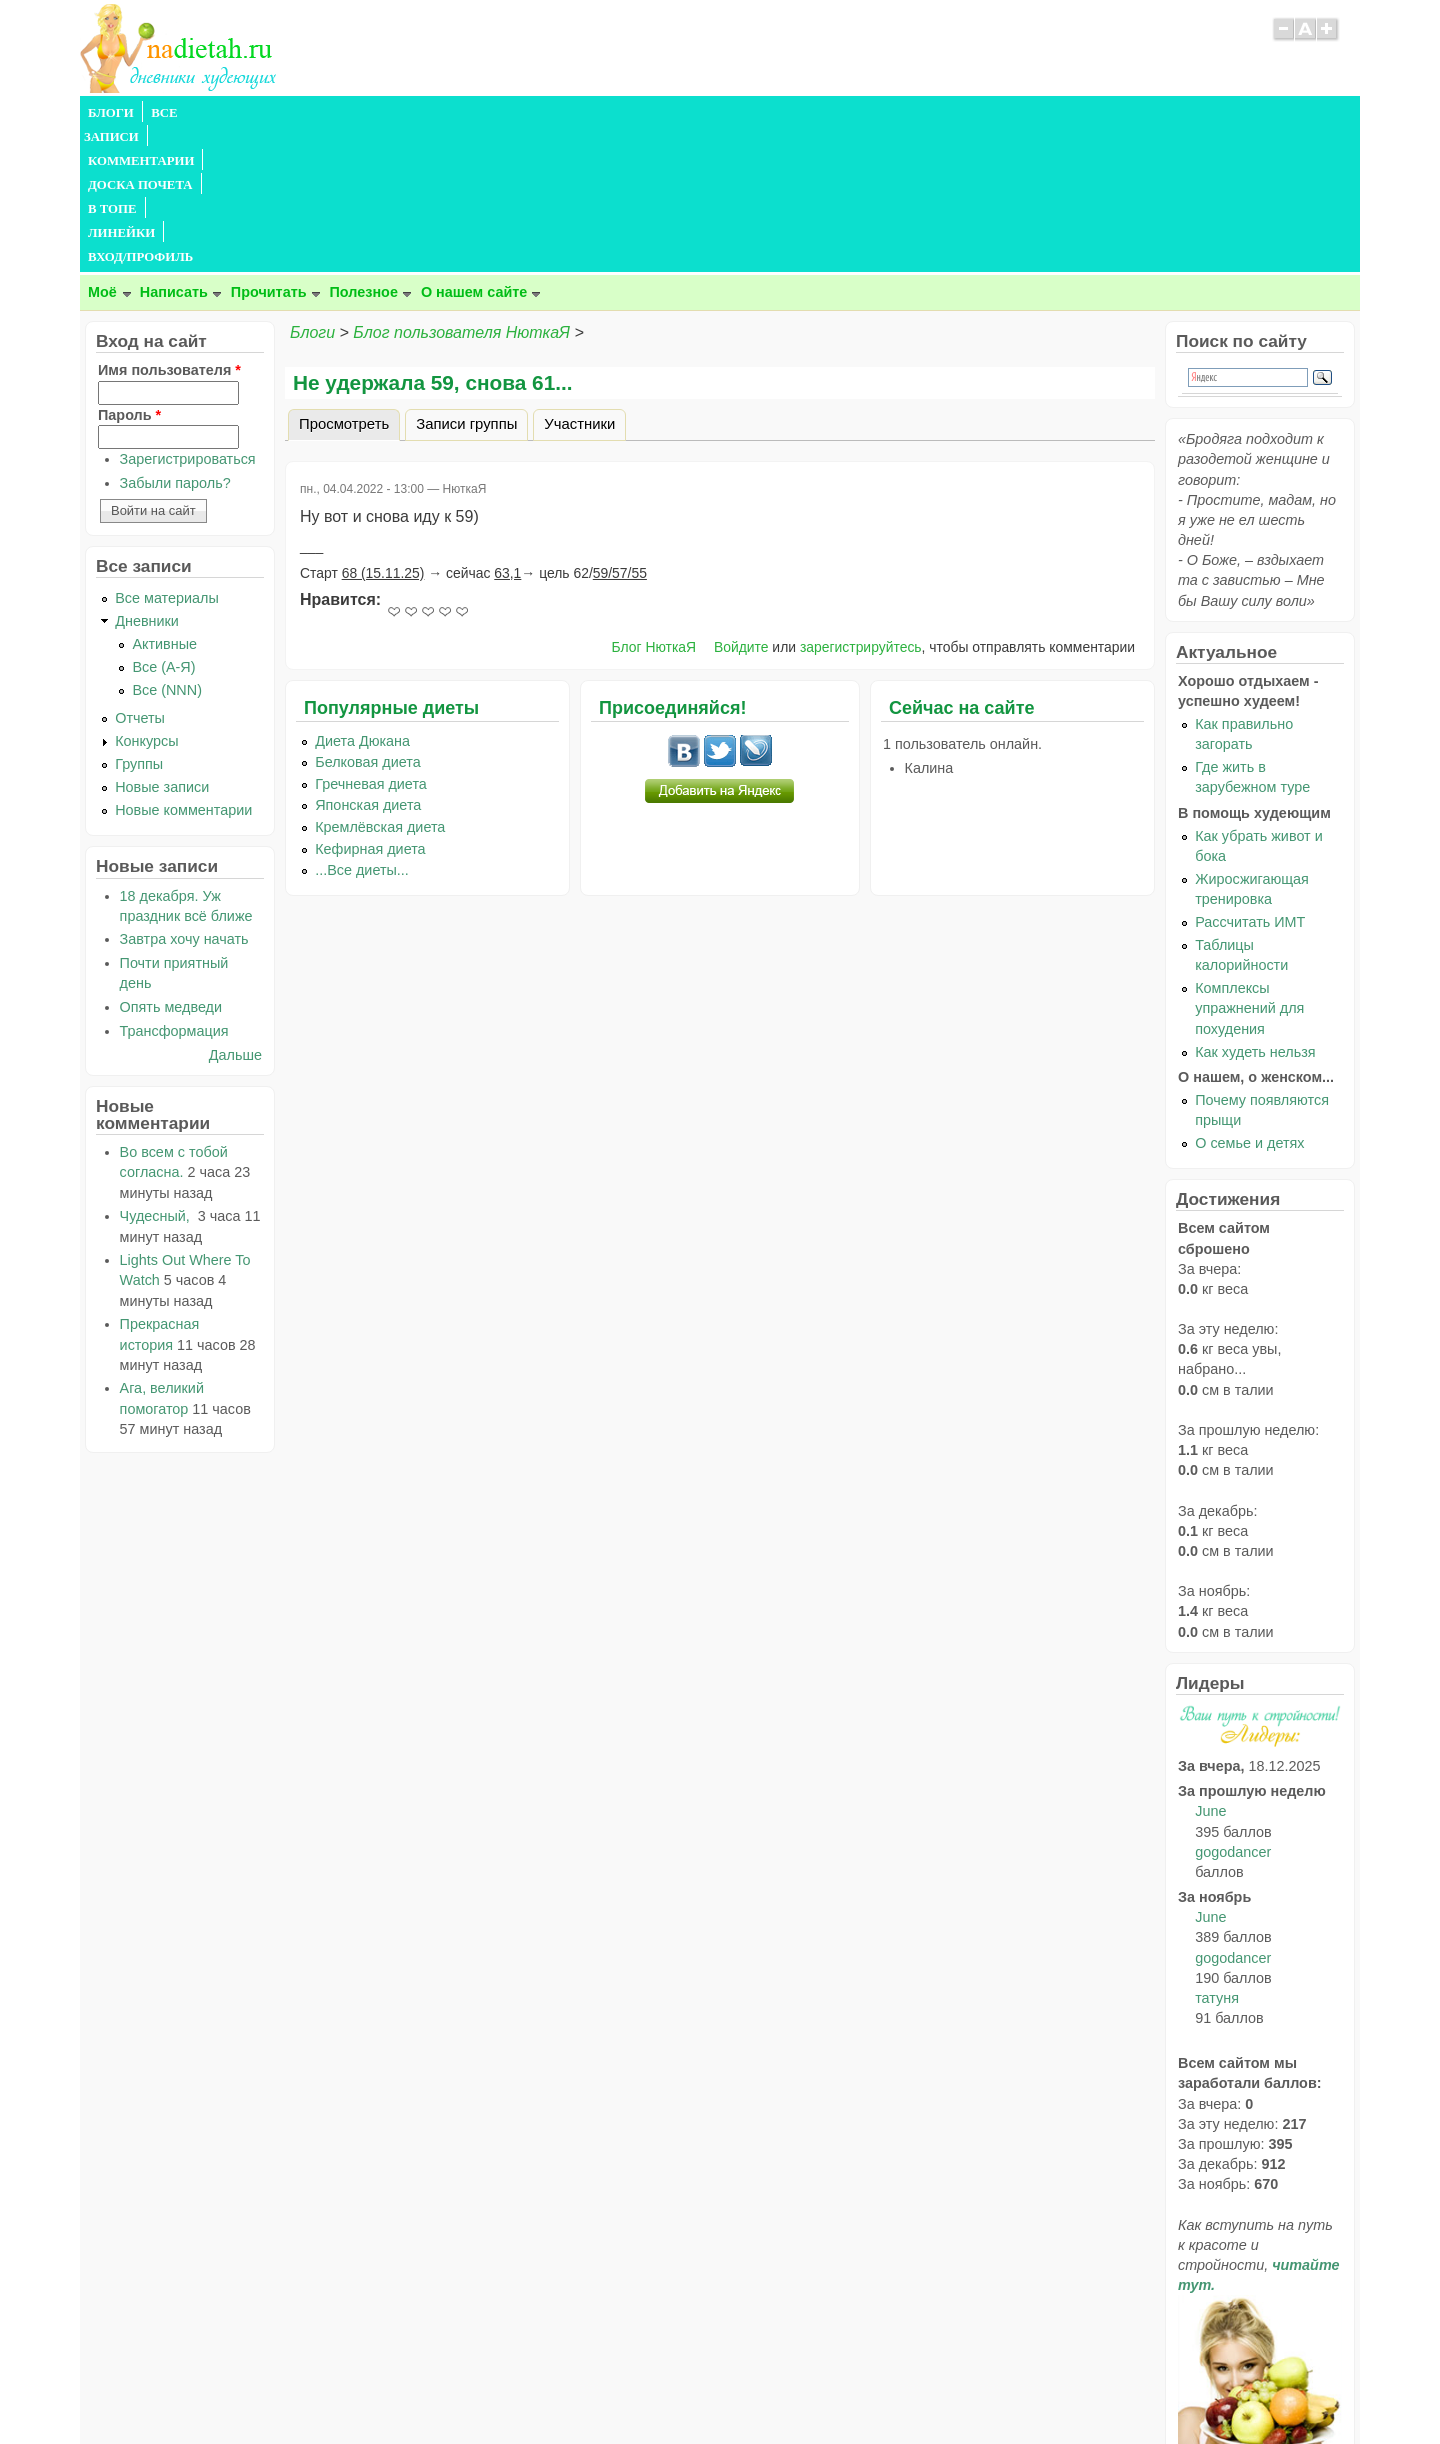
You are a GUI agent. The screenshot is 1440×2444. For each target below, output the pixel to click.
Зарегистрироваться (188, 315)
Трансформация (174, 887)
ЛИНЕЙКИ (598, 113)
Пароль (129, 271)
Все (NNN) (167, 546)
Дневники (147, 477)
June (1210, 1667)
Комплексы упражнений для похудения (1249, 864)
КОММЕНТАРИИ (306, 113)
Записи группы (466, 280)
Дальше (235, 911)
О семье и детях (1249, 999)
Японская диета (368, 661)
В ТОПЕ (523, 113)
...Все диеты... (362, 726)
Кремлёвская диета (380, 683)
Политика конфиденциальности (765, 2390)
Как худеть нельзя (1255, 908)
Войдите (741, 503)
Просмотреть (349, 277)
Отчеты (140, 574)
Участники (579, 280)
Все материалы (167, 454)
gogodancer (1233, 1708)
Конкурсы (146, 597)
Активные (164, 500)
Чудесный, (157, 1072)
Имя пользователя (169, 226)
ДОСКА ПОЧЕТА (429, 113)
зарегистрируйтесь (861, 503)
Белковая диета (368, 618)
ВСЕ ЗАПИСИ (193, 113)
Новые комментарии (183, 666)
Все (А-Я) (163, 523)
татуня (1217, 1854)
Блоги (312, 188)
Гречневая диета (371, 640)
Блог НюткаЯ (653, 503)
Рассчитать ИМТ (1250, 778)
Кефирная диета (370, 705)
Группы (139, 620)
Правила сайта (622, 2390)
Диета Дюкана (362, 597)
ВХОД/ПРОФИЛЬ (701, 113)
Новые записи (162, 643)
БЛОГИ (111, 113)
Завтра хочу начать (184, 795)
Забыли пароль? (175, 339)
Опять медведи (171, 863)
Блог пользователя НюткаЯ (461, 188)
